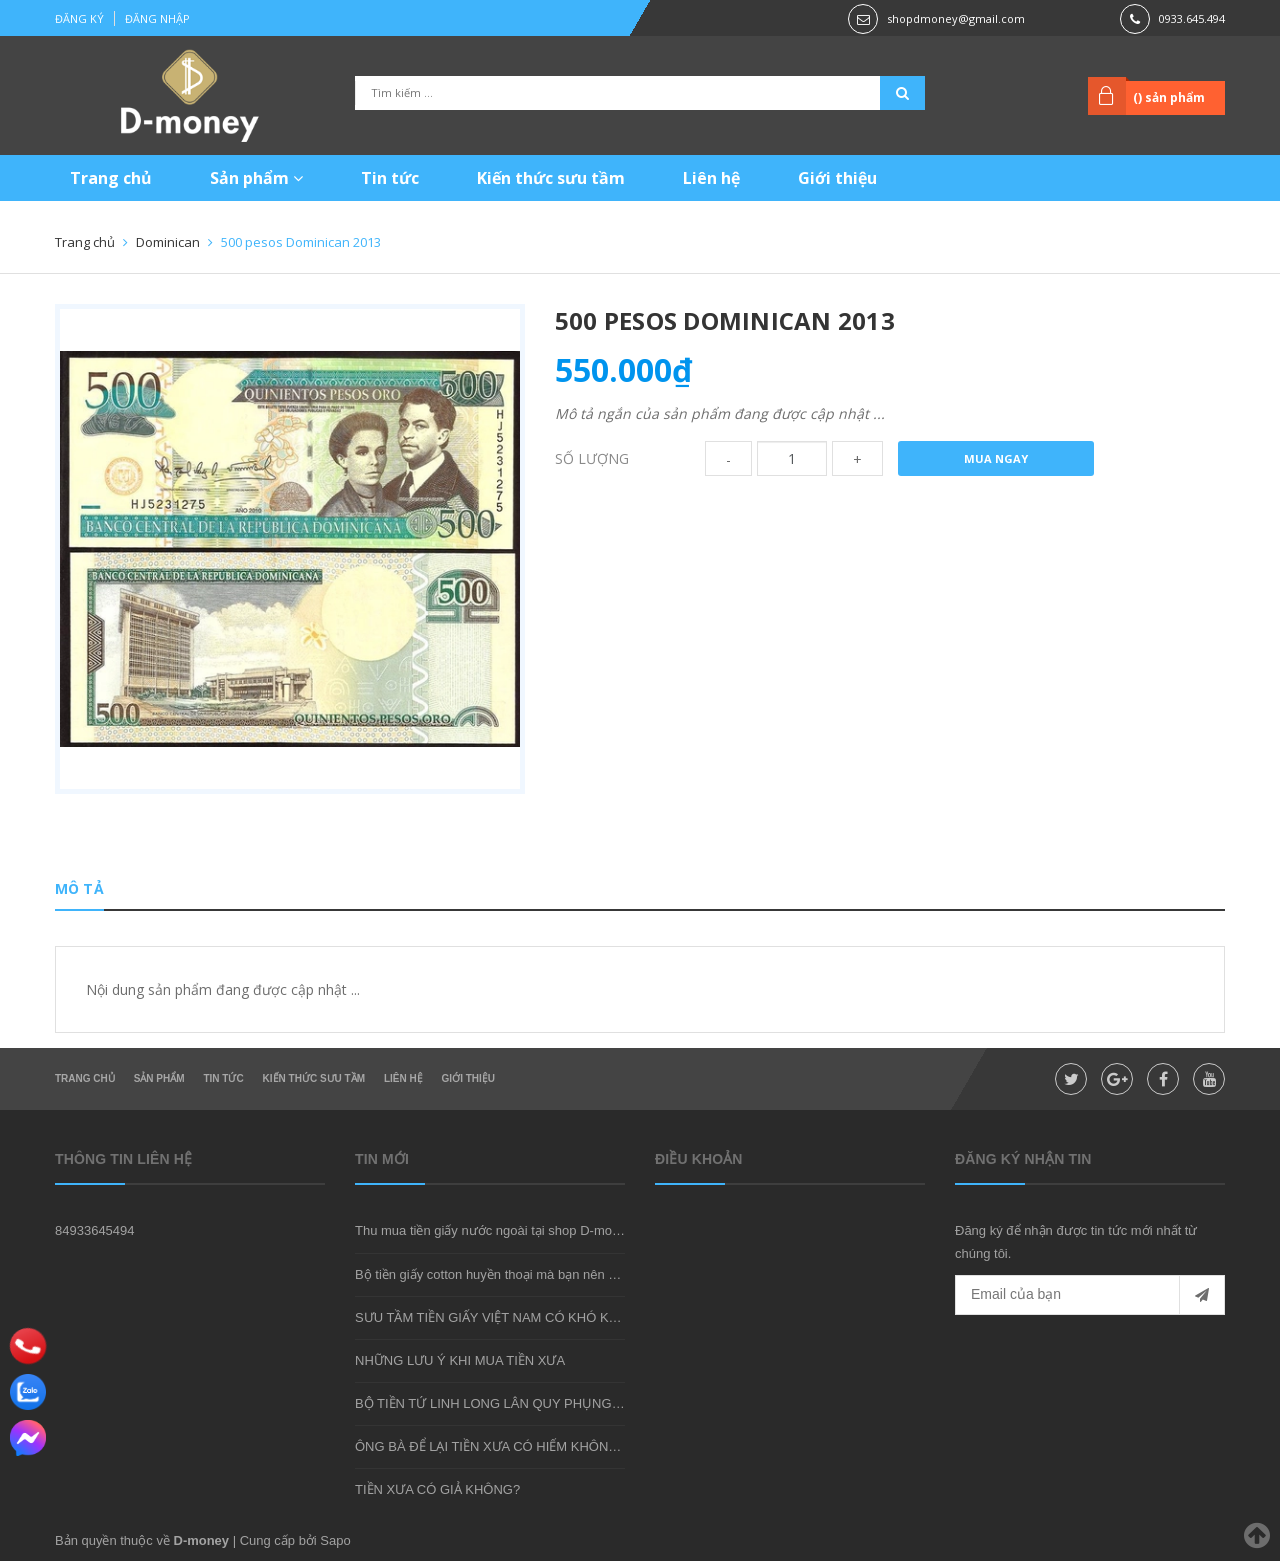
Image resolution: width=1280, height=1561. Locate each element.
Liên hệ (711, 178)
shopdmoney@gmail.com (956, 18)
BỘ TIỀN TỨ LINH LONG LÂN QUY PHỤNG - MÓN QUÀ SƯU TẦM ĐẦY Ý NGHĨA (594, 1403)
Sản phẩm (256, 178)
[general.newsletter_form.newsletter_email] (1090, 1295)
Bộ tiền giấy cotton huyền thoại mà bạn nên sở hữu (502, 1274)
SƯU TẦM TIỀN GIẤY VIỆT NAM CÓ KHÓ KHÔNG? (505, 1317)
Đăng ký (79, 18)
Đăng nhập (157, 18)
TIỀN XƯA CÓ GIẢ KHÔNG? (437, 1489)
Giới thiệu (837, 178)
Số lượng (592, 458)
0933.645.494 (1192, 18)
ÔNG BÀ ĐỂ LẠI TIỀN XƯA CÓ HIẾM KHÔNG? (490, 1446)
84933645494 (95, 1230)
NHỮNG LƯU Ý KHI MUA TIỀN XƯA (460, 1360)
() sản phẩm (1169, 97)
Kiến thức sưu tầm (551, 178)
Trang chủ (111, 178)
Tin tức (390, 178)
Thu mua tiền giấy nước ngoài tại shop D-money (494, 1230)
